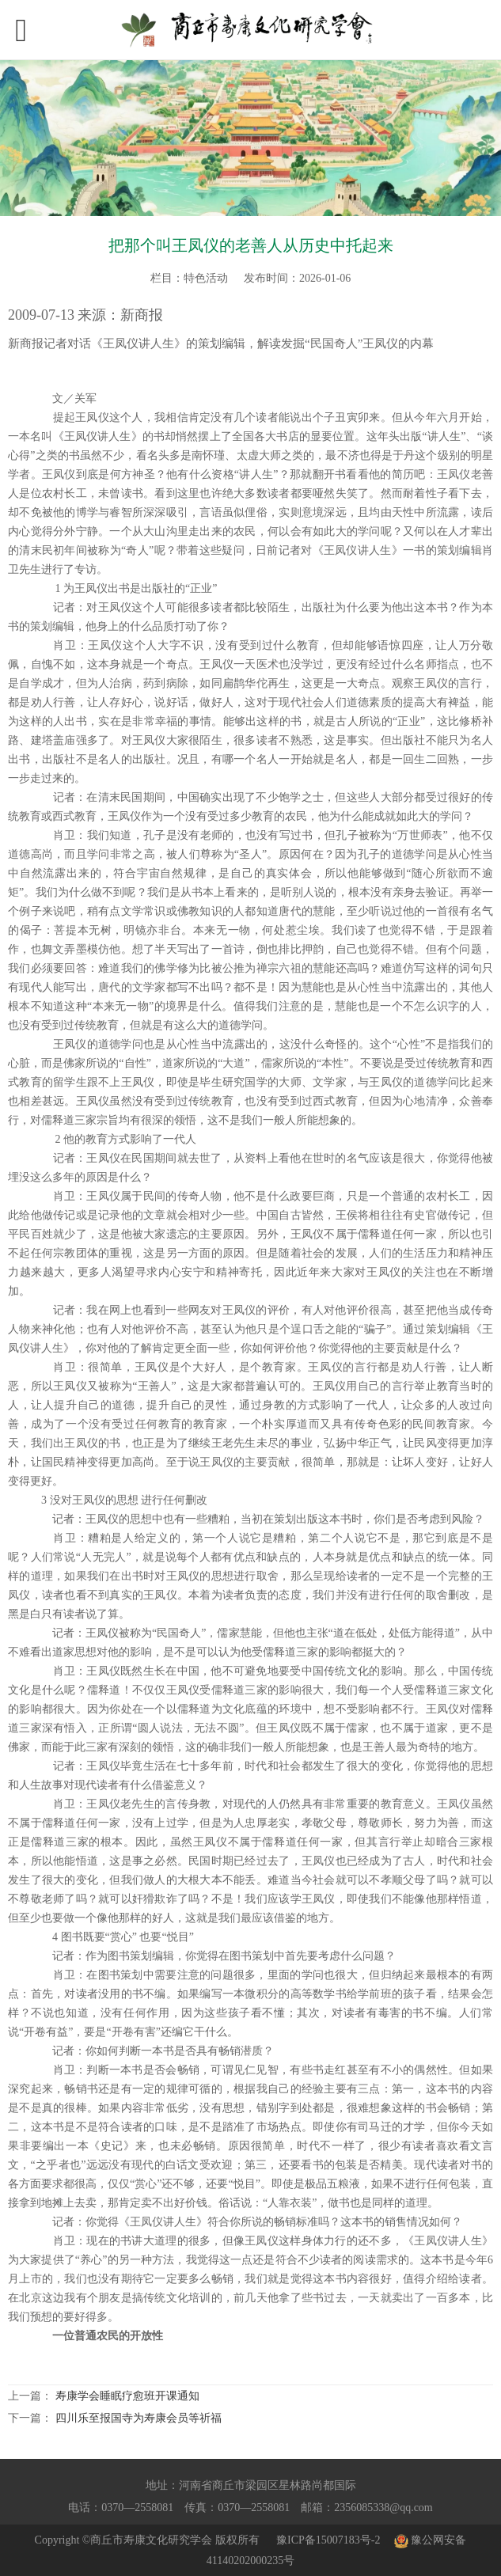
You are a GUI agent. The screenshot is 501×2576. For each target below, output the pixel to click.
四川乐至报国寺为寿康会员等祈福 (138, 2418)
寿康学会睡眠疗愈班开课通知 (127, 2396)
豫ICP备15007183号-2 (328, 2540)
